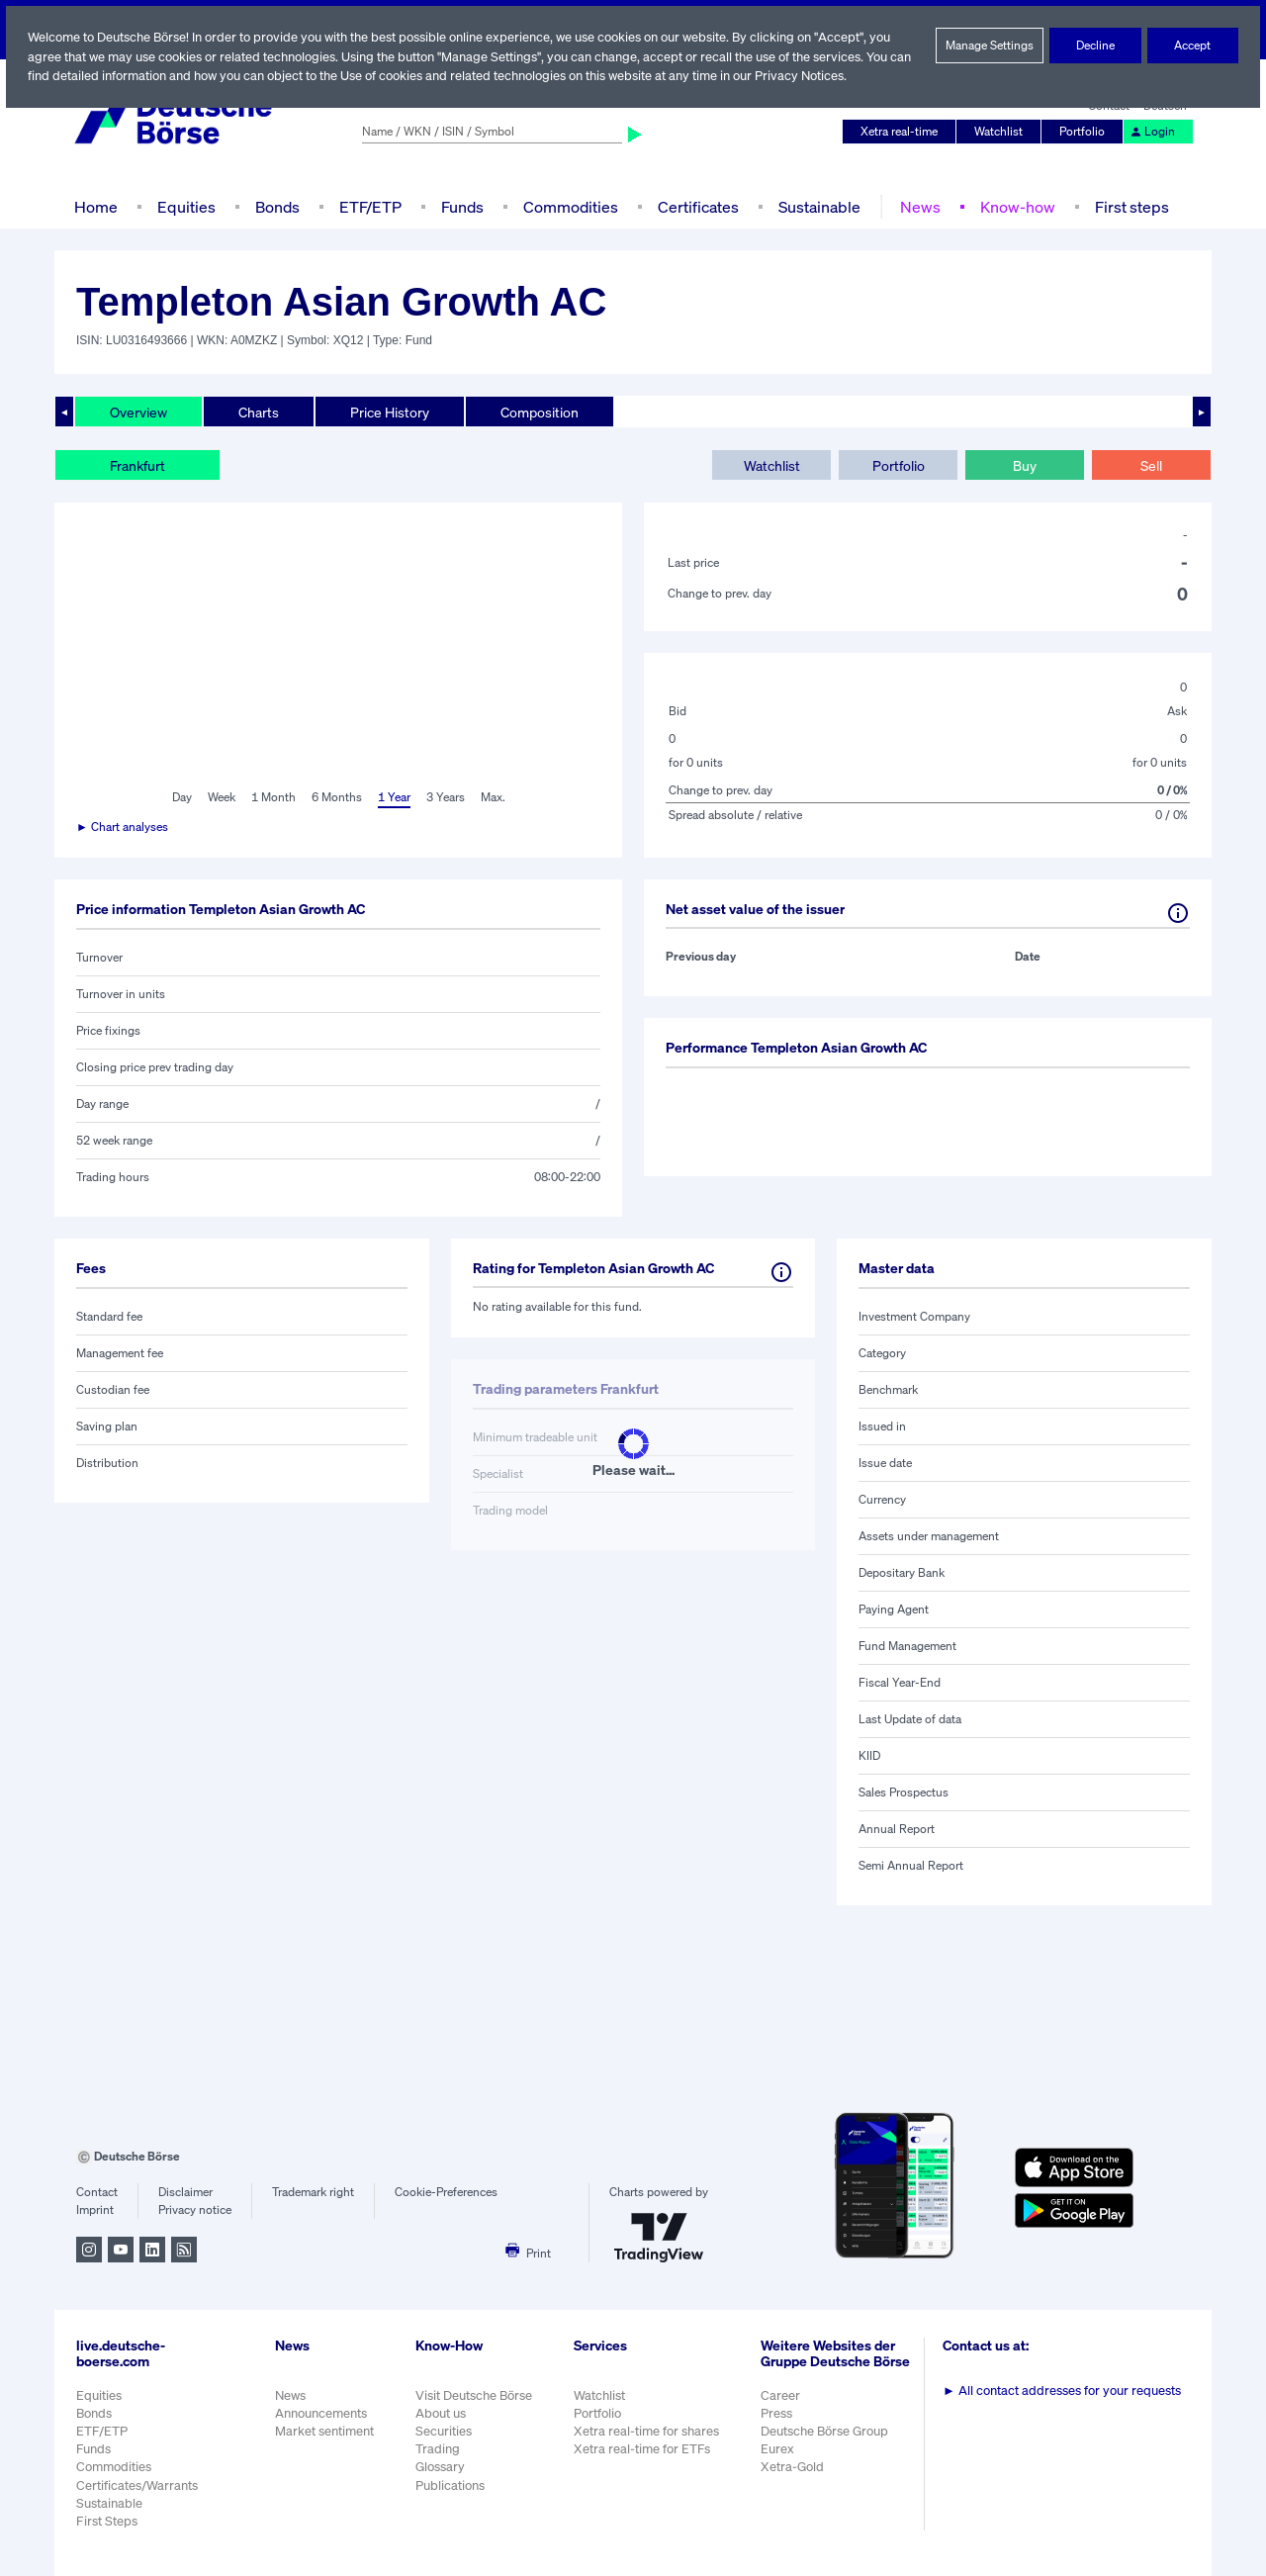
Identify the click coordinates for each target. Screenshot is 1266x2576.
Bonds (274, 206)
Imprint (94, 2210)
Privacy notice (194, 2210)
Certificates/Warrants (136, 2485)
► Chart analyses (123, 827)
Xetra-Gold (794, 2477)
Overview (138, 411)
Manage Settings (990, 45)
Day (180, 797)
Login (1153, 131)
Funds (463, 206)
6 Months (336, 797)
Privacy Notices (833, 75)
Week (221, 797)
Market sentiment (324, 2431)
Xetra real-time (903, 131)
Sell (1150, 465)
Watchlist (1002, 131)
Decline (1096, 45)
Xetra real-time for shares (648, 2431)
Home (95, 206)
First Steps (106, 2521)
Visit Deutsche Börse (474, 2395)
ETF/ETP (369, 206)
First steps (1126, 206)
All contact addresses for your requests (1064, 2390)
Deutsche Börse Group (828, 2441)
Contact (96, 2192)
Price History (390, 411)
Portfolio (1085, 131)
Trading (437, 2448)
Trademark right (313, 2192)
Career (782, 2405)
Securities (443, 2431)
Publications (450, 2485)
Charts (258, 411)
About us (440, 2413)
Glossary (440, 2466)
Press (779, 2423)
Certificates (696, 206)
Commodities (570, 206)
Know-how (1013, 206)
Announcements (321, 2413)
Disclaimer (185, 2192)
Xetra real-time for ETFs (644, 2448)
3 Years (445, 797)
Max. (493, 797)
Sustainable (817, 206)
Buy (1025, 465)
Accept (1193, 45)
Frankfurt (137, 465)
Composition (539, 411)
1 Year (392, 797)
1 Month (273, 797)
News (917, 206)
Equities (184, 206)
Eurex (779, 2459)
